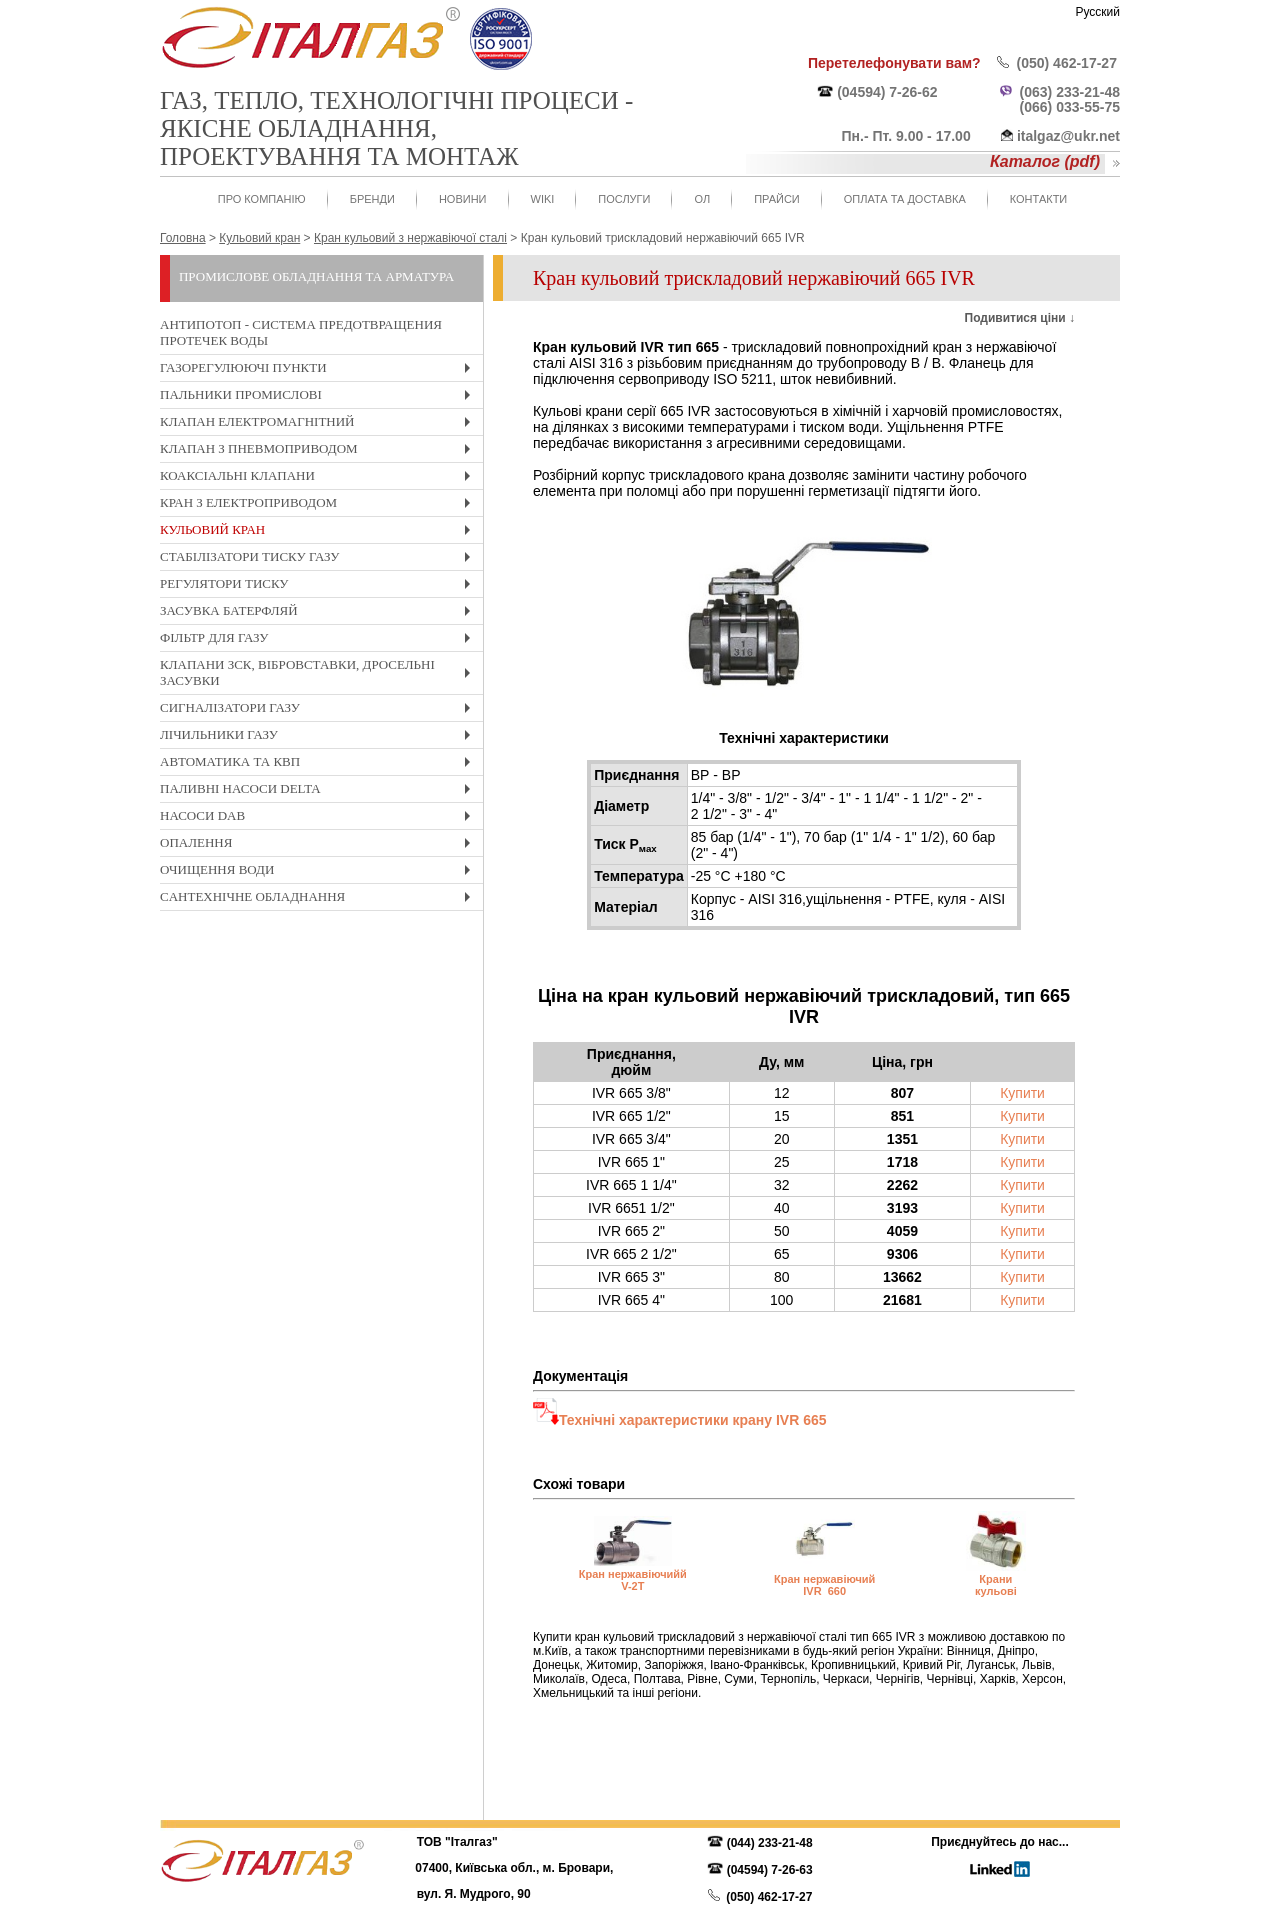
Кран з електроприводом (320, 505)
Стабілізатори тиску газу (320, 559)
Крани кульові (996, 1585)
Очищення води (320, 872)
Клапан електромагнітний (320, 424)
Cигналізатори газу (320, 710)
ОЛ (702, 199)
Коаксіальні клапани (320, 478)
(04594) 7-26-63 (770, 1870)
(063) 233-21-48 (1070, 92)
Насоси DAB (320, 818)
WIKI (543, 199)
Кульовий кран (320, 532)
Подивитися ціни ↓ (1020, 318)
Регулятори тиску (320, 586)
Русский (1097, 12)
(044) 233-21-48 (770, 1843)
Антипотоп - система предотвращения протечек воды (301, 332)
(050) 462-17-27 (1067, 63)
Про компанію (262, 199)
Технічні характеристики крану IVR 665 (692, 1420)
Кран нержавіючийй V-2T (633, 1580)
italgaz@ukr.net (1068, 136)
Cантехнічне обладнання (320, 899)
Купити (1022, 1093)
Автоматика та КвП (320, 764)
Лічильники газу (320, 737)
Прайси (777, 199)
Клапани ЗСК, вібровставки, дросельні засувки (320, 675)
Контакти (1039, 199)
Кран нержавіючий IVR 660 (824, 1585)
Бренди (372, 199)
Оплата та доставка (905, 199)
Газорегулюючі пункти (320, 370)
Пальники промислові (320, 397)
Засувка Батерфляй (320, 613)
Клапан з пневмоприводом (320, 451)
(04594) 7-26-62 (887, 92)
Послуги (624, 199)
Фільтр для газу (320, 640)
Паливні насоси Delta (320, 791)
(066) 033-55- (1062, 107)
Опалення (320, 845)
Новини (463, 199)
